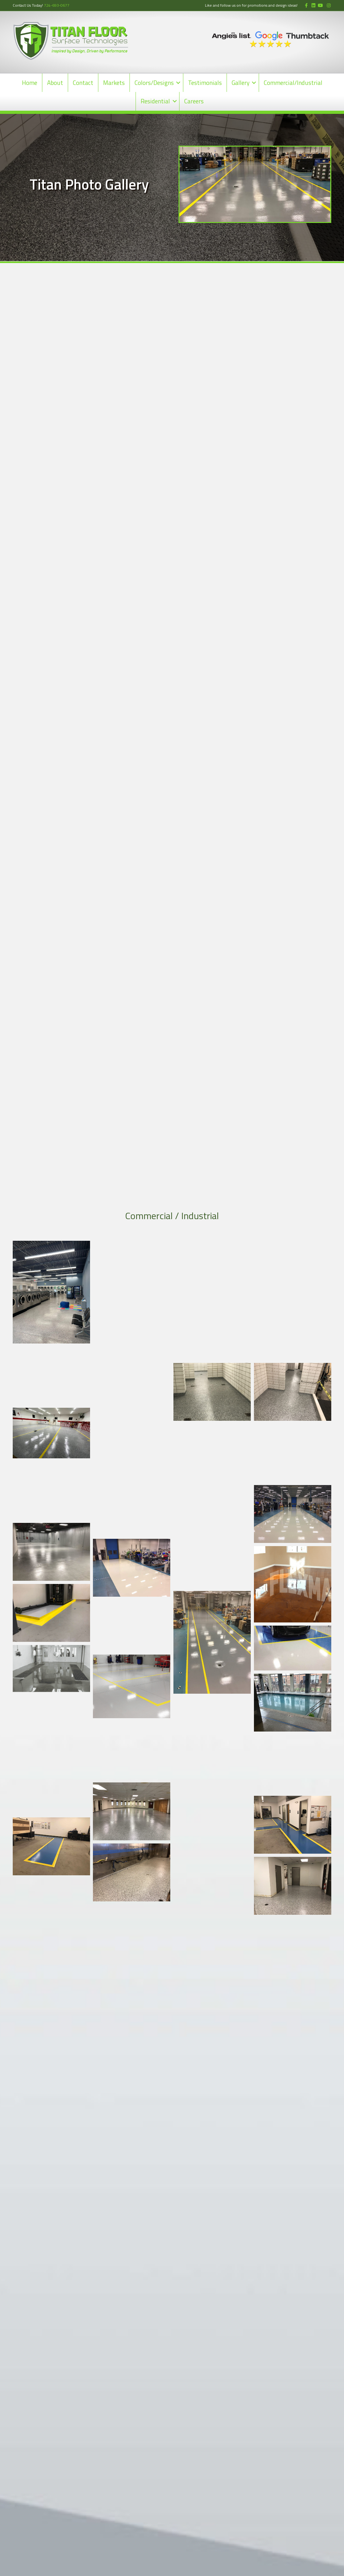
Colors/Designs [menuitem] (154, 82)
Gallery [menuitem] (240, 82)
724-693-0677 (56, 5)
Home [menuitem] (29, 82)
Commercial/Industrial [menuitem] (293, 82)
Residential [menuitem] (155, 101)
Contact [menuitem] (83, 82)
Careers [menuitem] (194, 101)
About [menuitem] (55, 82)
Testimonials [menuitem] (205, 82)
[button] (178, 82)
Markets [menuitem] (114, 82)
